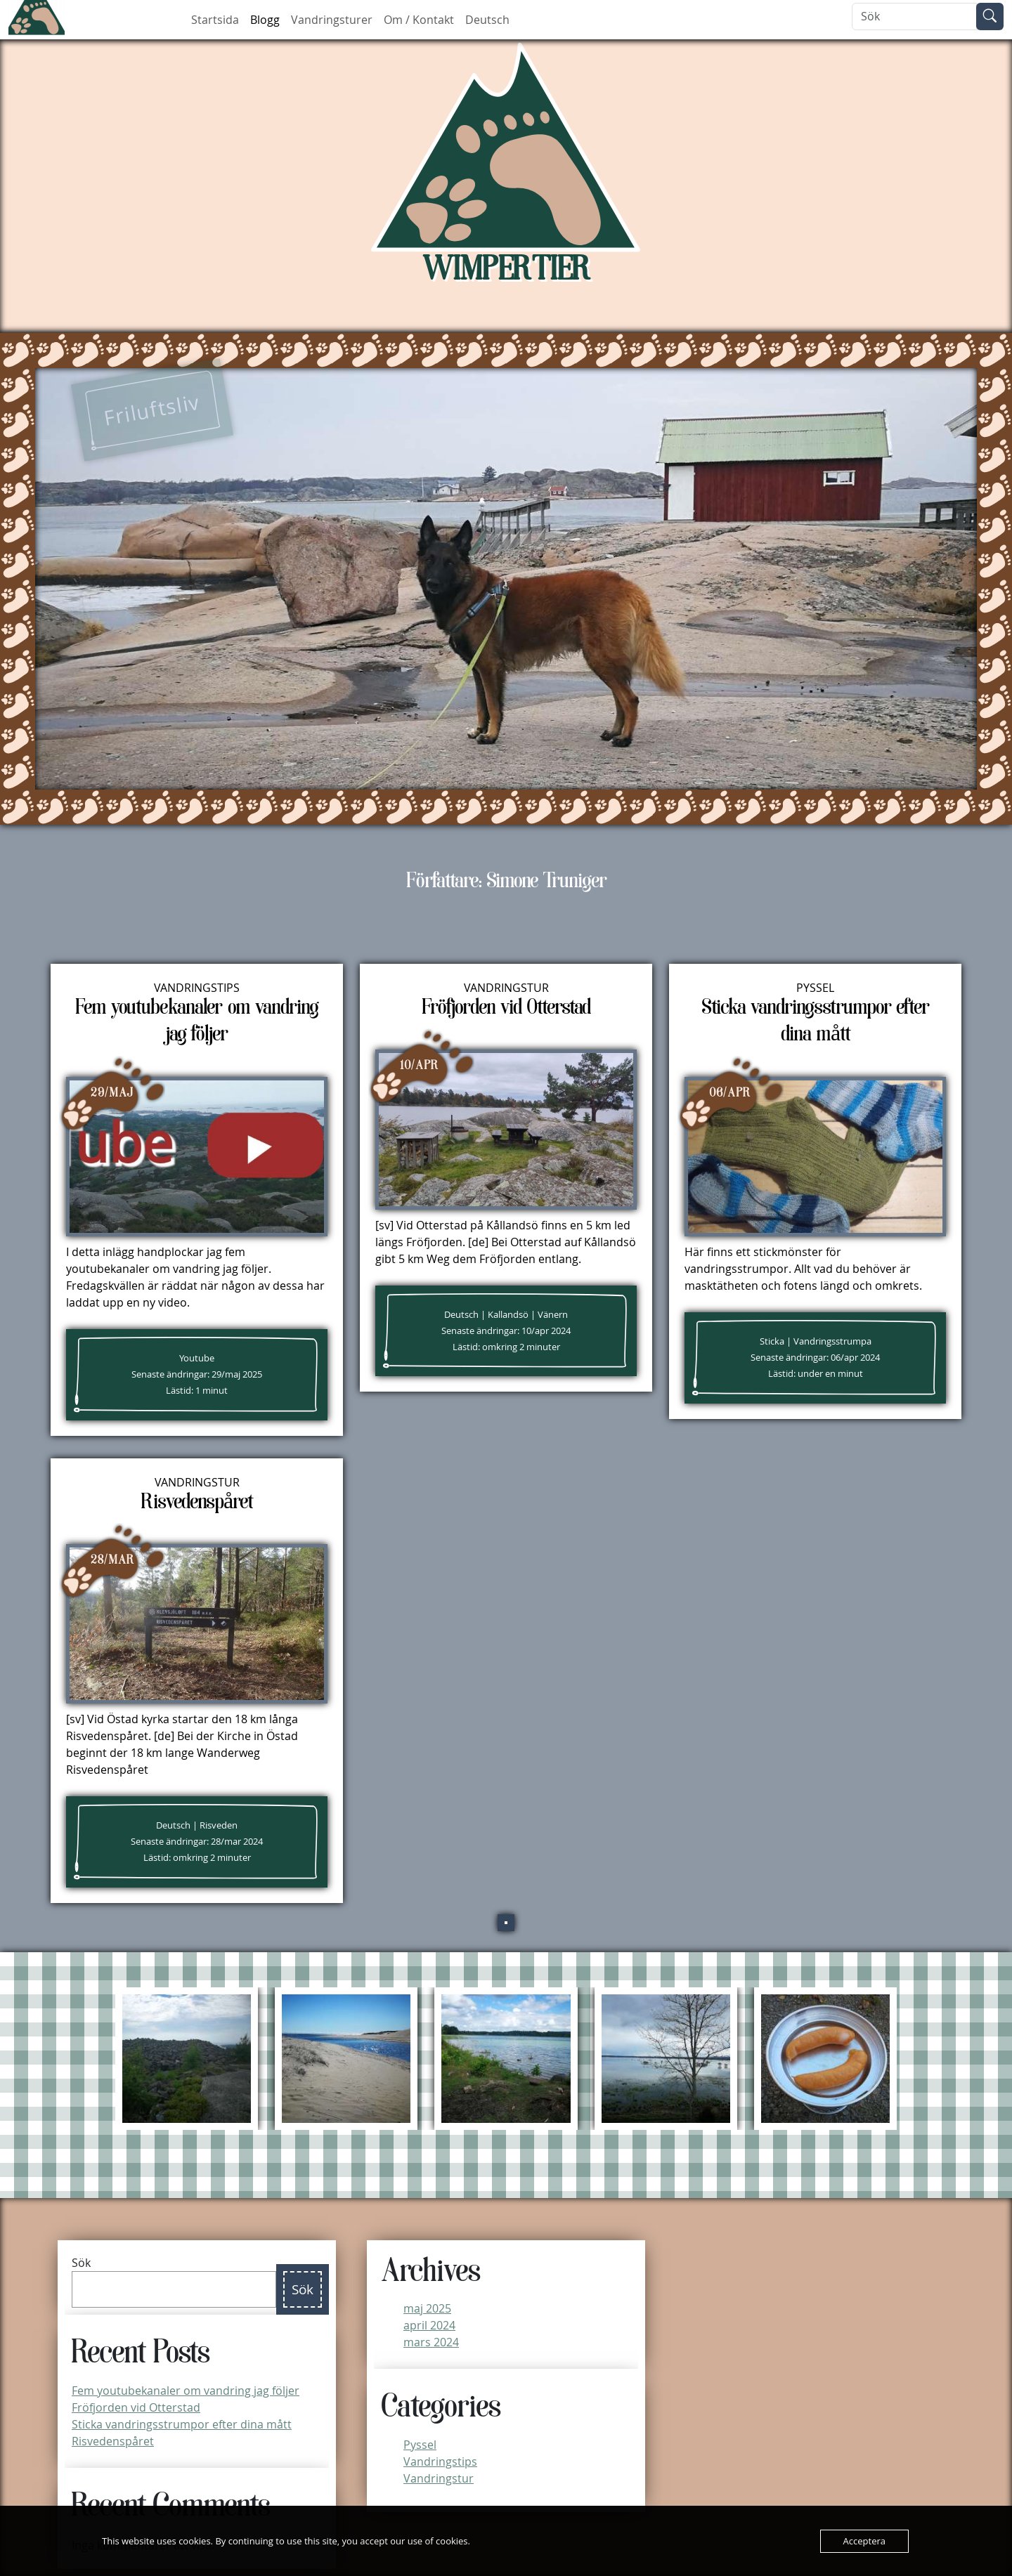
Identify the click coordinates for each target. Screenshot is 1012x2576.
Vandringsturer (331, 19)
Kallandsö (508, 1315)
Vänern (553, 1315)
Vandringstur (506, 987)
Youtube (196, 1358)
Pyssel (815, 987)
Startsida (215, 19)
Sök (81, 2262)
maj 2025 (427, 2308)
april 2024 (429, 2325)
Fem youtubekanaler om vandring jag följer (185, 2390)
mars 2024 (431, 2342)
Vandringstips (197, 987)
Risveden (219, 1825)
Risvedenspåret (113, 2441)
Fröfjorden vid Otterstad (136, 2407)
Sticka (772, 1341)
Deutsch (487, 19)
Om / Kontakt (419, 19)
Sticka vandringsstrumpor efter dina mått (182, 2424)
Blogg (265, 19)
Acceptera (864, 2541)
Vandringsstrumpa (832, 1341)
